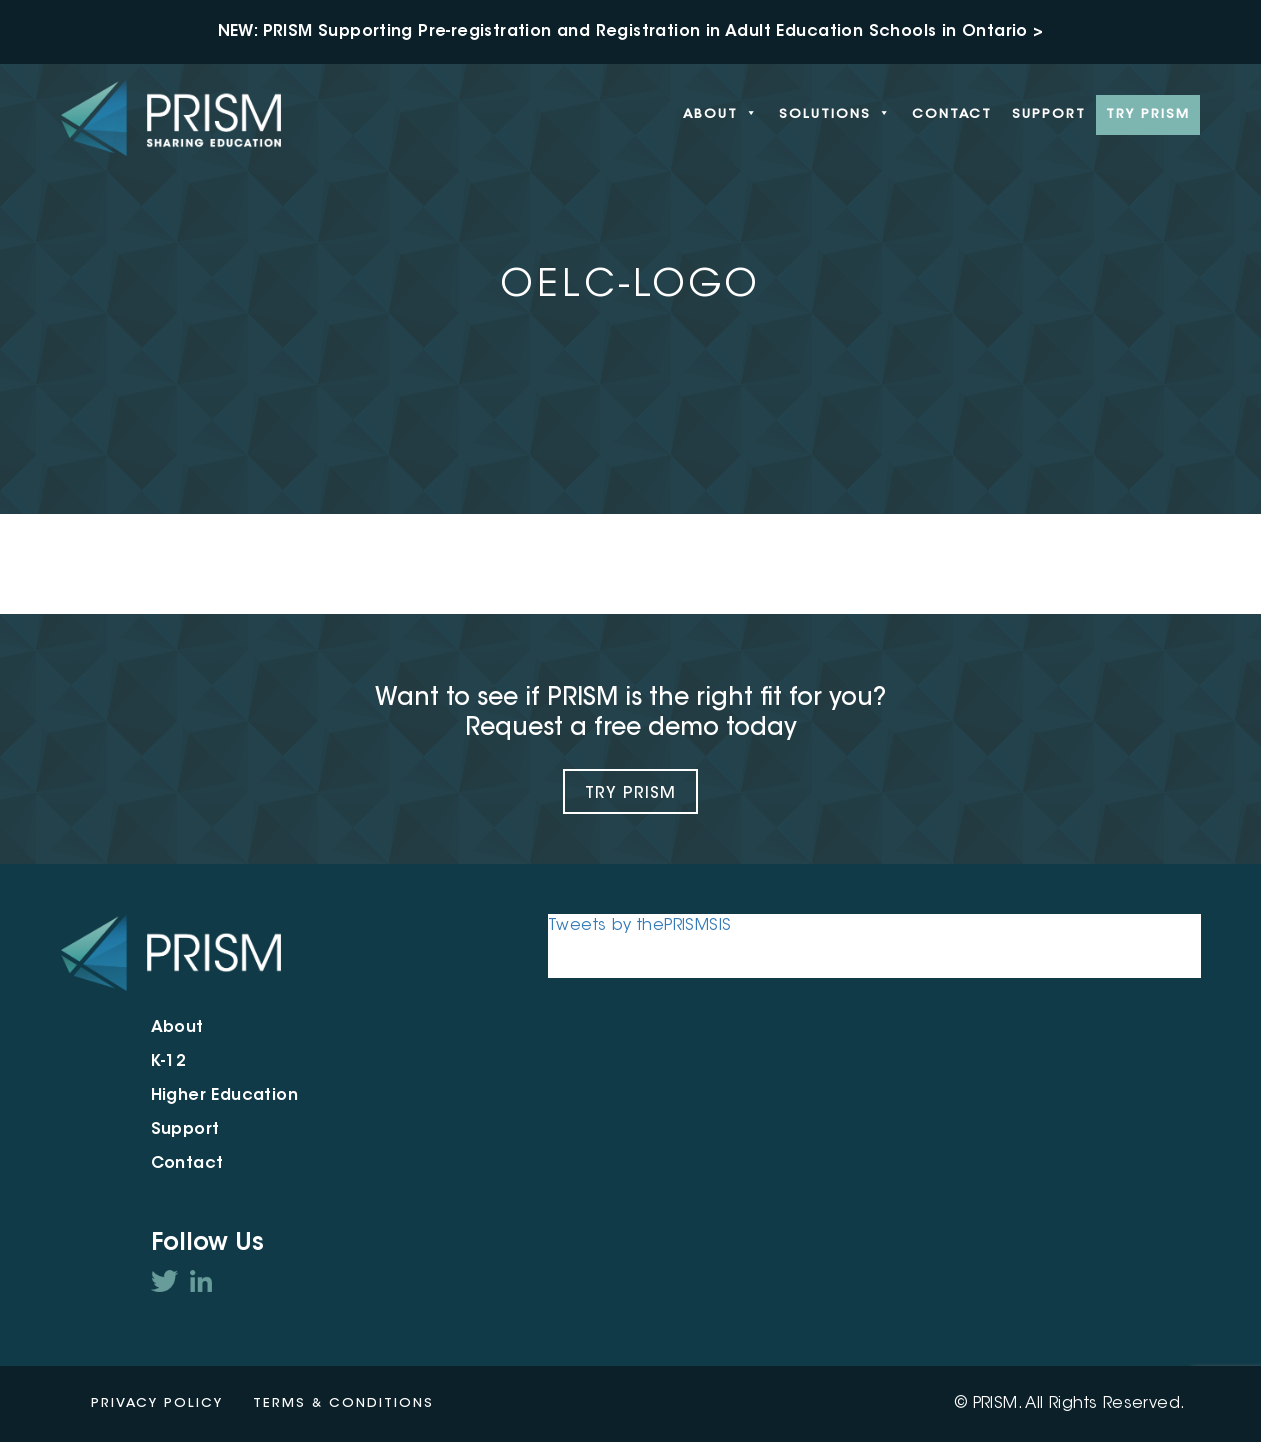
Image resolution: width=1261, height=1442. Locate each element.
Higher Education (224, 1096)
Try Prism (630, 794)
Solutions (835, 115)
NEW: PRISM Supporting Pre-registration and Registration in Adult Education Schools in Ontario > (631, 32)
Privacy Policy (157, 1403)
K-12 (169, 1062)
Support (1049, 114)
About (721, 115)
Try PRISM (1148, 114)
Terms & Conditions (343, 1403)
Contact (952, 114)
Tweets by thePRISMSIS (639, 926)
